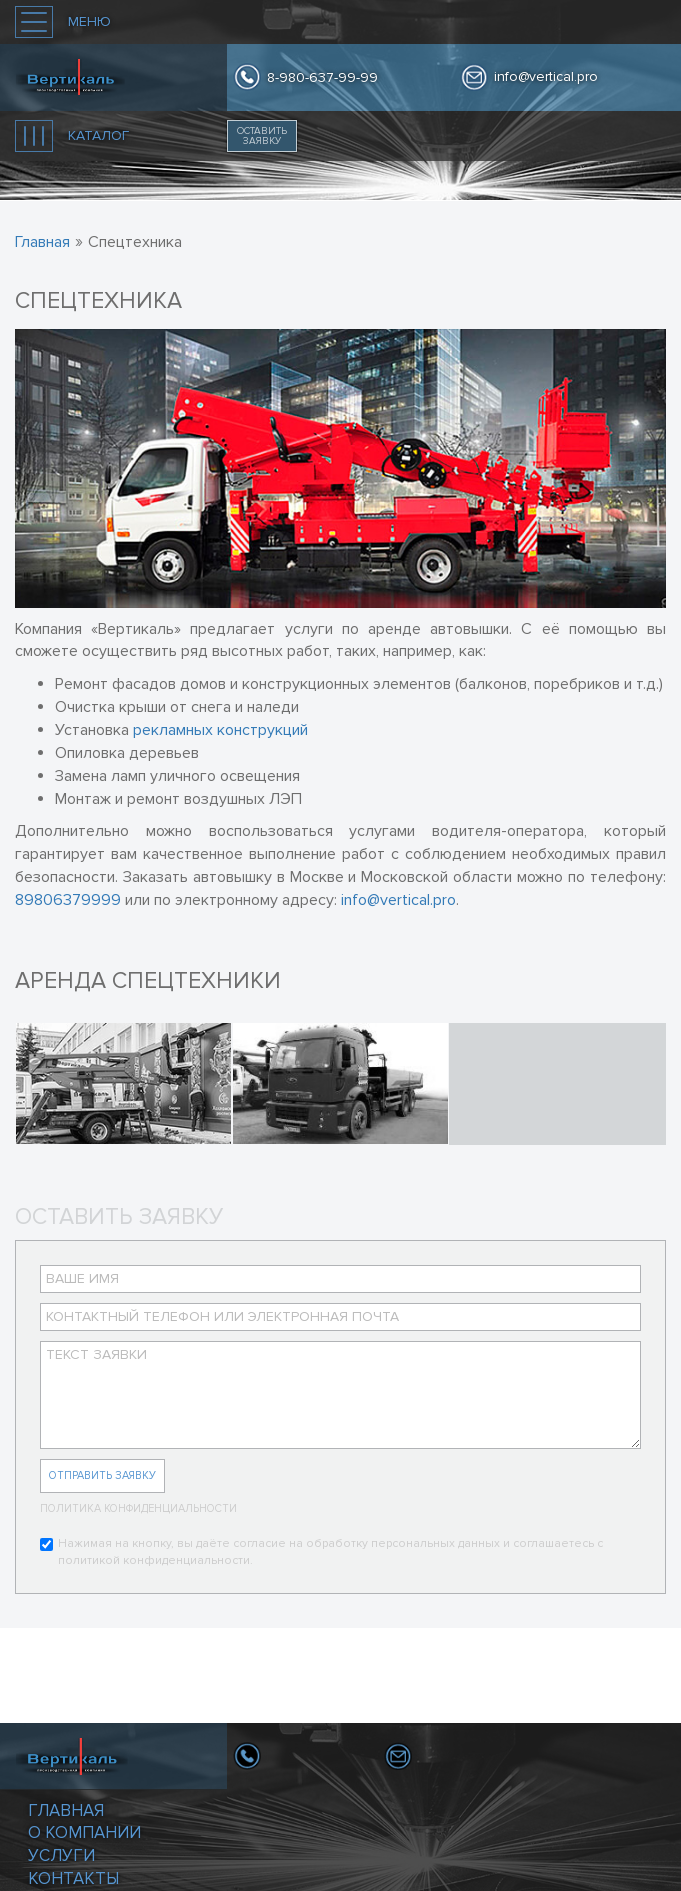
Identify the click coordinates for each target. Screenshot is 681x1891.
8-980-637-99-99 (322, 77)
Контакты (73, 1878)
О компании (84, 1832)
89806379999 (68, 900)
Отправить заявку (102, 1475)
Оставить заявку (262, 136)
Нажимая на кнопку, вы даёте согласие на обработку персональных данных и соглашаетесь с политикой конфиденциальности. (321, 1552)
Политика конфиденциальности (138, 1508)
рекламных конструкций (220, 730)
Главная (66, 1810)
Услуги (61, 1855)
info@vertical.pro (546, 76)
